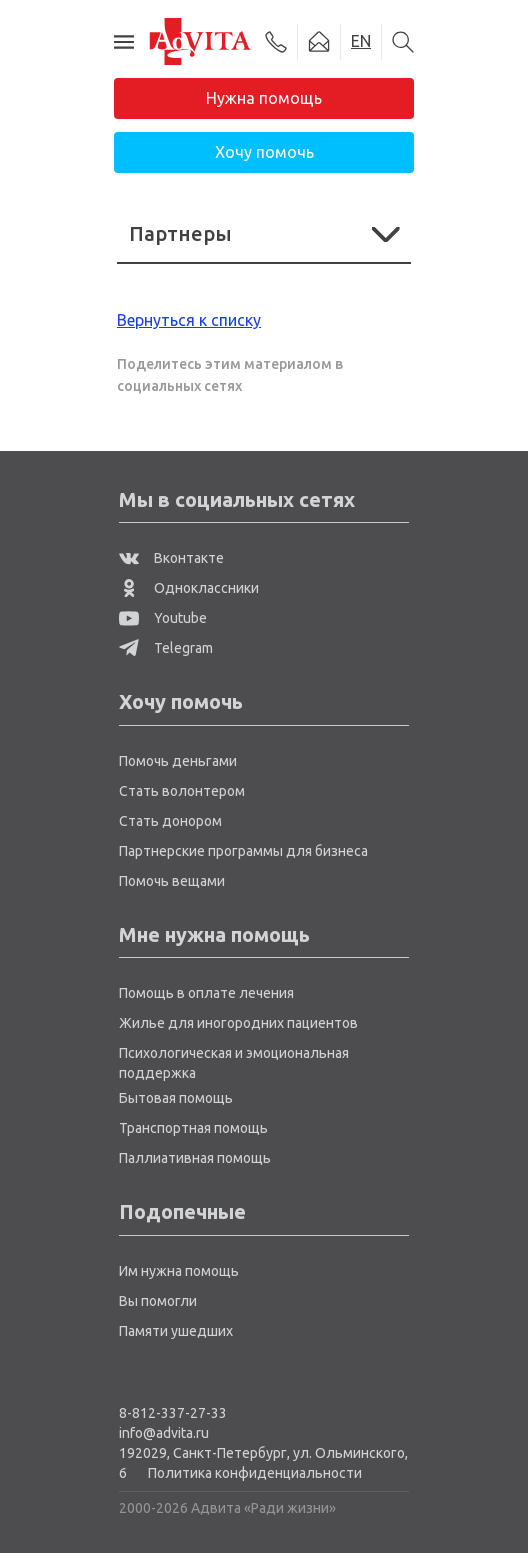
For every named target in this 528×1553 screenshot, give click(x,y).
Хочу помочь (264, 152)
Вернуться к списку (189, 320)
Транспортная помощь (193, 1128)
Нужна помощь (264, 98)
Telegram (166, 648)
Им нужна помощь (179, 1271)
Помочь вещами (172, 881)
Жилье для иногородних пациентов (238, 1023)
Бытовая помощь (176, 1098)
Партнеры (264, 233)
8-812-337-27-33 (173, 1413)
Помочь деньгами (178, 761)
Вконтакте (171, 558)
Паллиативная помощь (195, 1158)
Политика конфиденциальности (255, 1473)
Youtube (163, 618)
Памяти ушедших (176, 1331)
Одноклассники (189, 588)
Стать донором (170, 821)
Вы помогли (158, 1301)
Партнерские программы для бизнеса (243, 851)
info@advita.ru (164, 1433)
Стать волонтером (182, 791)
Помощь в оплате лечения (206, 993)
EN (361, 41)
